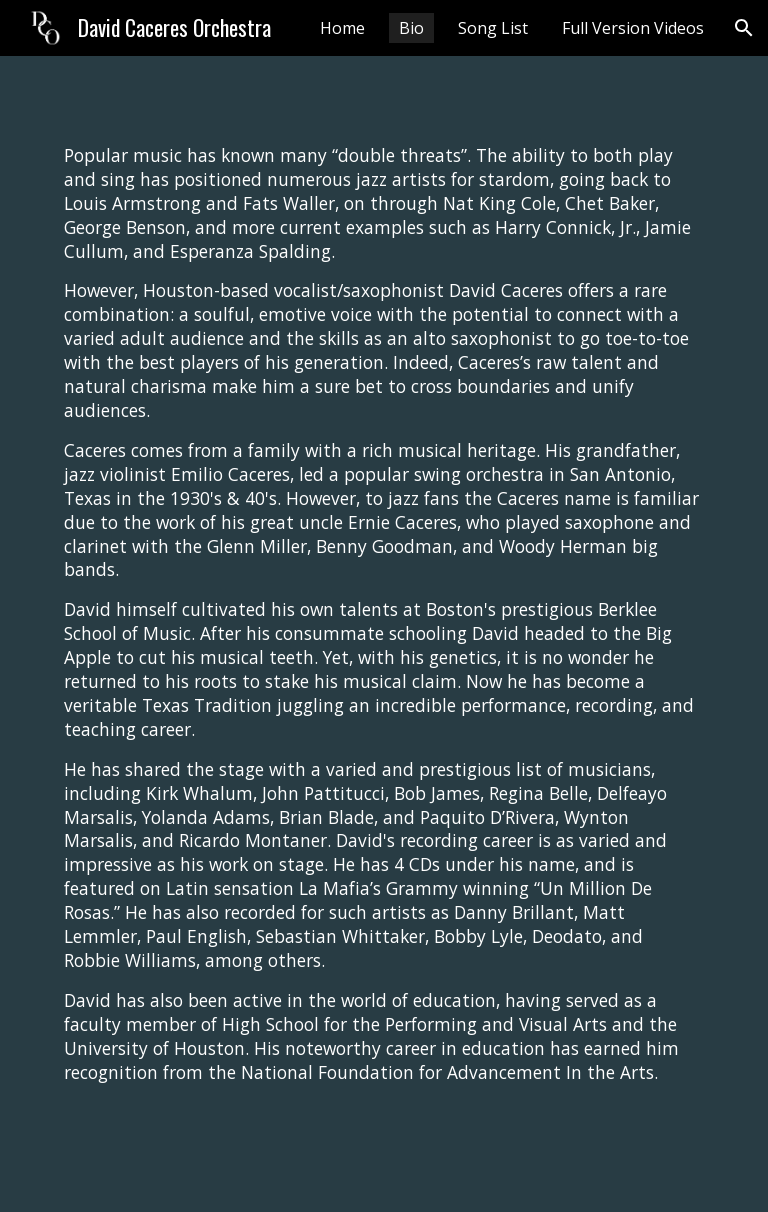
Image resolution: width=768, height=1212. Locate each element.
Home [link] (342, 28)
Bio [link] (411, 28)
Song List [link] (493, 28)
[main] (383, 634)
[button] (744, 28)
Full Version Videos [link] (633, 28)
